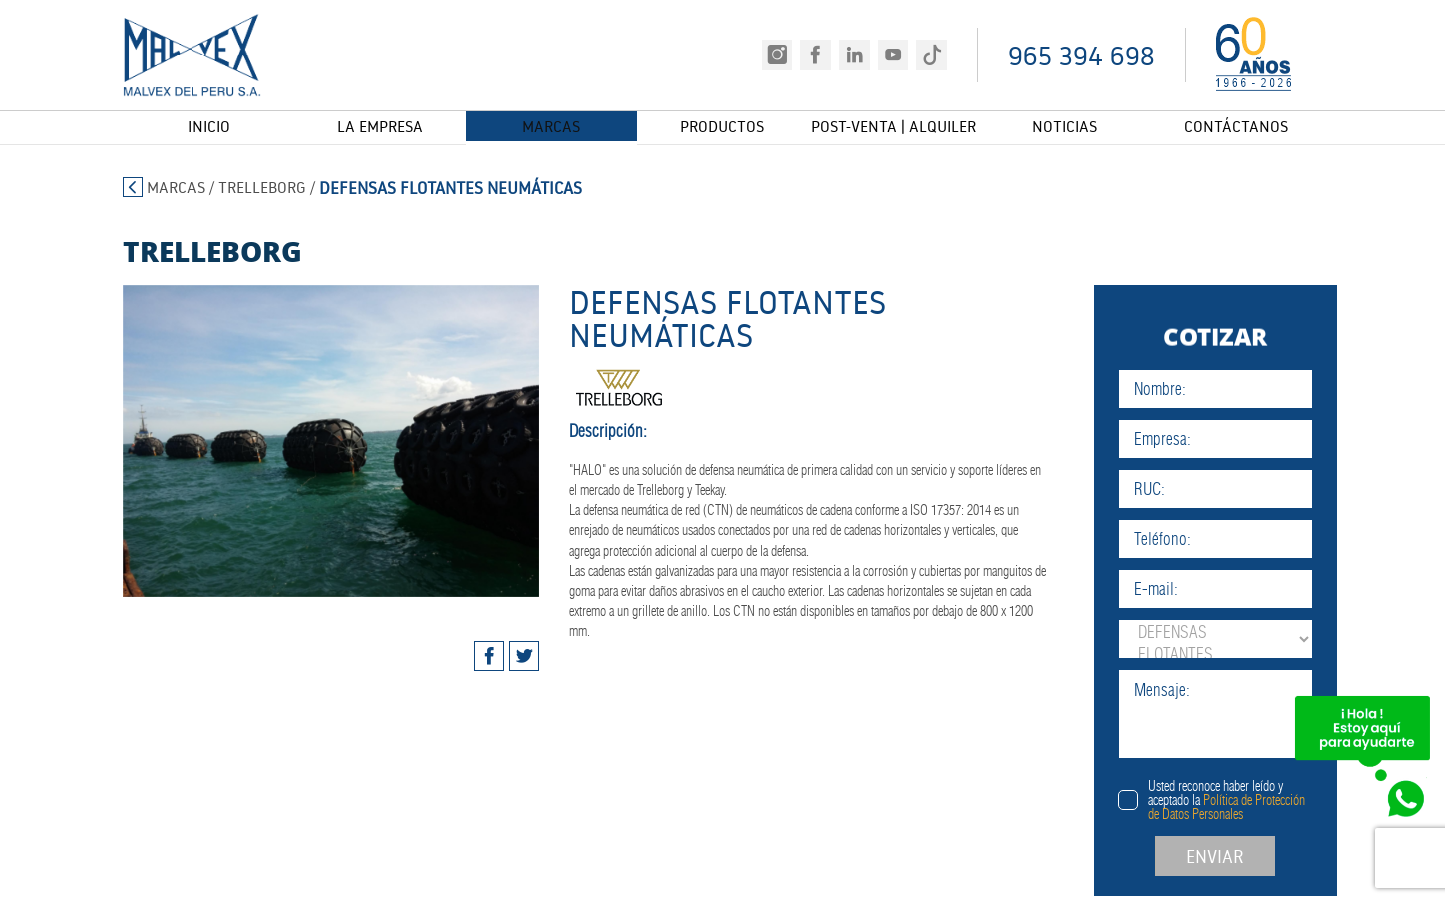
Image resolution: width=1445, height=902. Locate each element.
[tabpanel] (294, 441)
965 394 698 (1081, 55)
